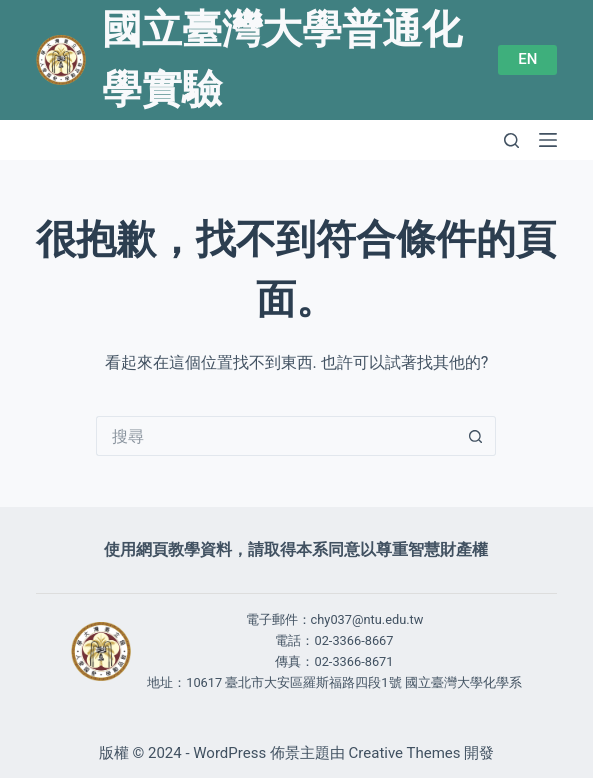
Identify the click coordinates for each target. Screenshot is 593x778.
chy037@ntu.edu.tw (367, 619)
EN (527, 59)
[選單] (548, 140)
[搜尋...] (276, 436)
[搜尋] (511, 140)
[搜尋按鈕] (476, 436)
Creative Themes (405, 753)
